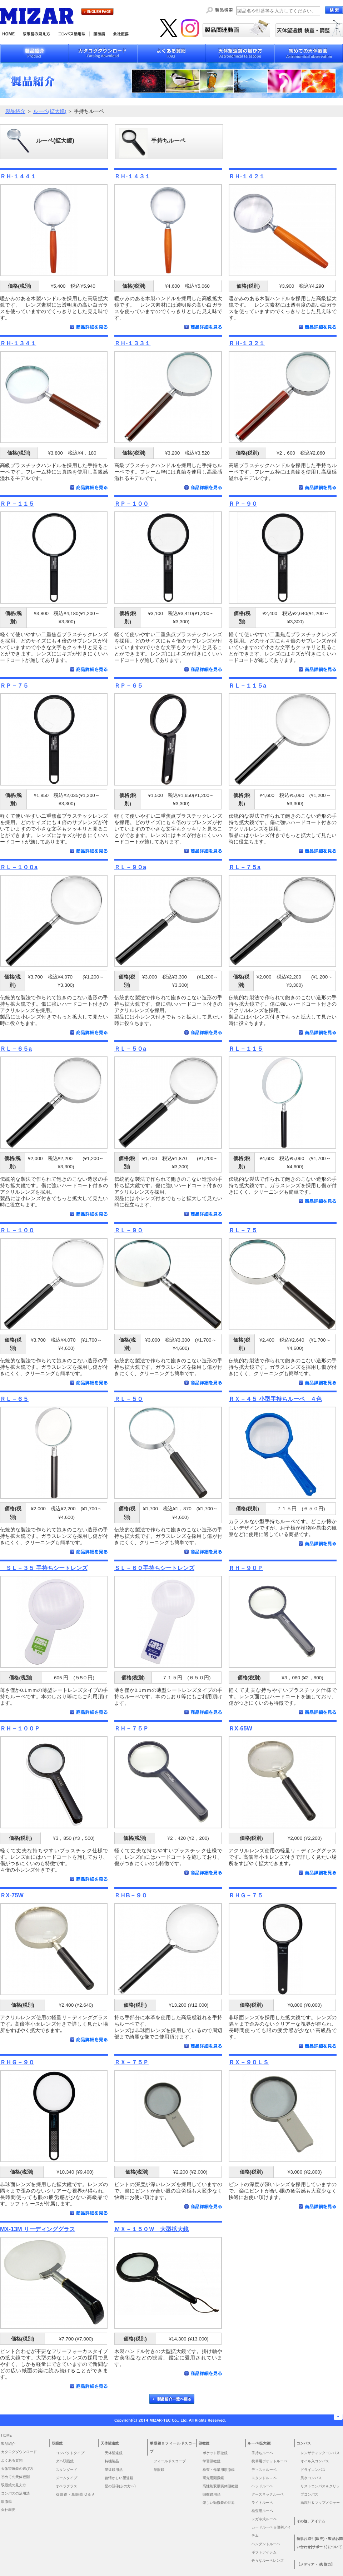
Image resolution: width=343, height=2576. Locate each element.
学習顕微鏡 (211, 2461)
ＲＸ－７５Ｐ (131, 2062)
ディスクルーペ (264, 2470)
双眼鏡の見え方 (13, 2485)
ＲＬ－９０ (128, 1230)
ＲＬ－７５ (243, 1230)
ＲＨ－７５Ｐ (131, 1728)
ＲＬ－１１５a (247, 685)
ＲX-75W (12, 1895)
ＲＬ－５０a (130, 1048)
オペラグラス (66, 2486)
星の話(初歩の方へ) (122, 2486)
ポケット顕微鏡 (215, 2453)
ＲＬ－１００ (17, 1230)
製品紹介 (15, 111)
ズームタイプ (66, 2478)
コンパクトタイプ (70, 2453)
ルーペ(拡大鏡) (49, 111)
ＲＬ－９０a (130, 867)
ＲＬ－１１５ (246, 1048)
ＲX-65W (240, 1728)
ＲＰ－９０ (243, 503)
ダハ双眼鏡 (65, 2461)
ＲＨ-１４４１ (18, 176)
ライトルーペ (262, 2503)
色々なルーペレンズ (268, 2560)
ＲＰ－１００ (131, 503)
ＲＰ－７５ (14, 685)
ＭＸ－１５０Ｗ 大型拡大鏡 (151, 2229)
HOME (6, 2435)
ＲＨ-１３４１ (18, 343)
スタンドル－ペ (264, 2478)
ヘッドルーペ (262, 2486)
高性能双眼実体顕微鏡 (220, 2486)
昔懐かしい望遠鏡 (119, 2478)
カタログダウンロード (19, 2452)
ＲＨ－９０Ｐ (246, 1568)
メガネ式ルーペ (264, 2519)
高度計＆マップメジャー (320, 2503)
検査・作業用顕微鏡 (219, 2470)
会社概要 (8, 2510)
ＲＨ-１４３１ (132, 176)
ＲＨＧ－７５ (246, 1895)
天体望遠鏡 (114, 2453)
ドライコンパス (312, 2470)
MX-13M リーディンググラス (37, 2229)
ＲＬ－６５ (14, 1399)
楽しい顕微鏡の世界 (219, 2503)
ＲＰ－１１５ (17, 503)
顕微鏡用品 (211, 2494)
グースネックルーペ (268, 2494)
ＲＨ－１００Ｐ (20, 1728)
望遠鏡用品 (114, 2470)
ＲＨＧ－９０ (17, 2062)
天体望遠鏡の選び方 (17, 2469)
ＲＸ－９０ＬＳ (249, 2062)
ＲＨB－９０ (130, 1895)
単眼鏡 (159, 2470)
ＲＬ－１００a (19, 867)
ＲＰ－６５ (128, 685)
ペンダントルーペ (266, 2544)
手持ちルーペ (262, 2453)
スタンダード (66, 2470)
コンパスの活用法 (15, 2493)
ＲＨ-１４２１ (247, 176)
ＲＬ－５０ (128, 1399)
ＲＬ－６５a (16, 1048)
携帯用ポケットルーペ (269, 2461)
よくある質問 (12, 2460)
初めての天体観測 (15, 2477)
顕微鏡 (6, 2501)
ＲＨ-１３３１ (132, 343)
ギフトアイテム (264, 2552)
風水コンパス (311, 2478)
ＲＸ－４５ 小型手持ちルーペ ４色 (275, 1399)
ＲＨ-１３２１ (247, 343)
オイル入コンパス (314, 2461)
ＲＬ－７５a (244, 867)
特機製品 (112, 2461)
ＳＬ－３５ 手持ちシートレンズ (44, 1568)
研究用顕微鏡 (213, 2478)
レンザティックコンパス (320, 2453)
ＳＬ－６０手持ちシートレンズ (154, 1568)
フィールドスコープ (170, 2461)
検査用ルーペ (262, 2511)
